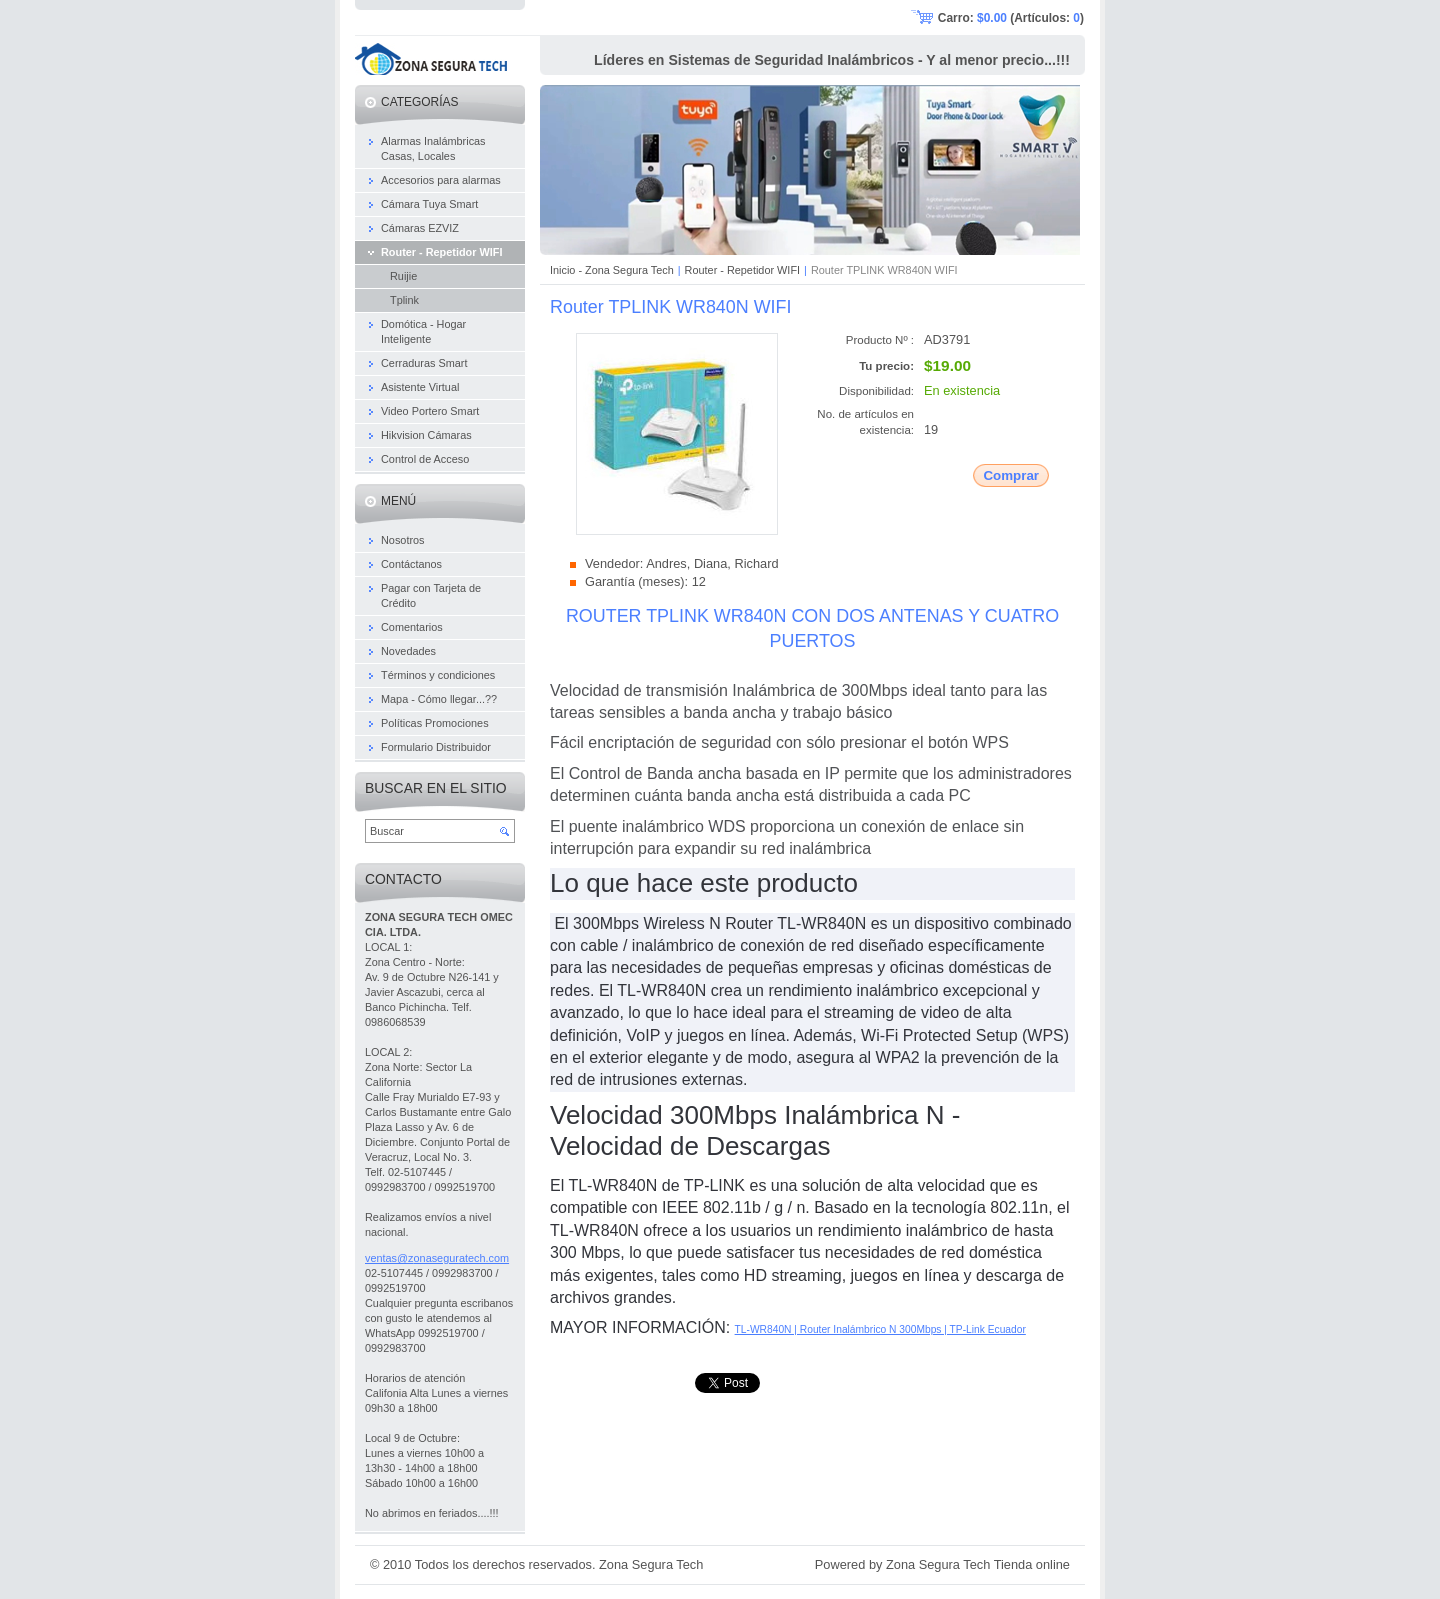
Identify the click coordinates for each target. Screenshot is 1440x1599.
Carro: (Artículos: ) (1011, 18)
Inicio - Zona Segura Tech (612, 270)
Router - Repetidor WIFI (742, 270)
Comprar (1011, 475)
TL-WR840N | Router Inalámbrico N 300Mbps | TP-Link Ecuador (880, 1329)
